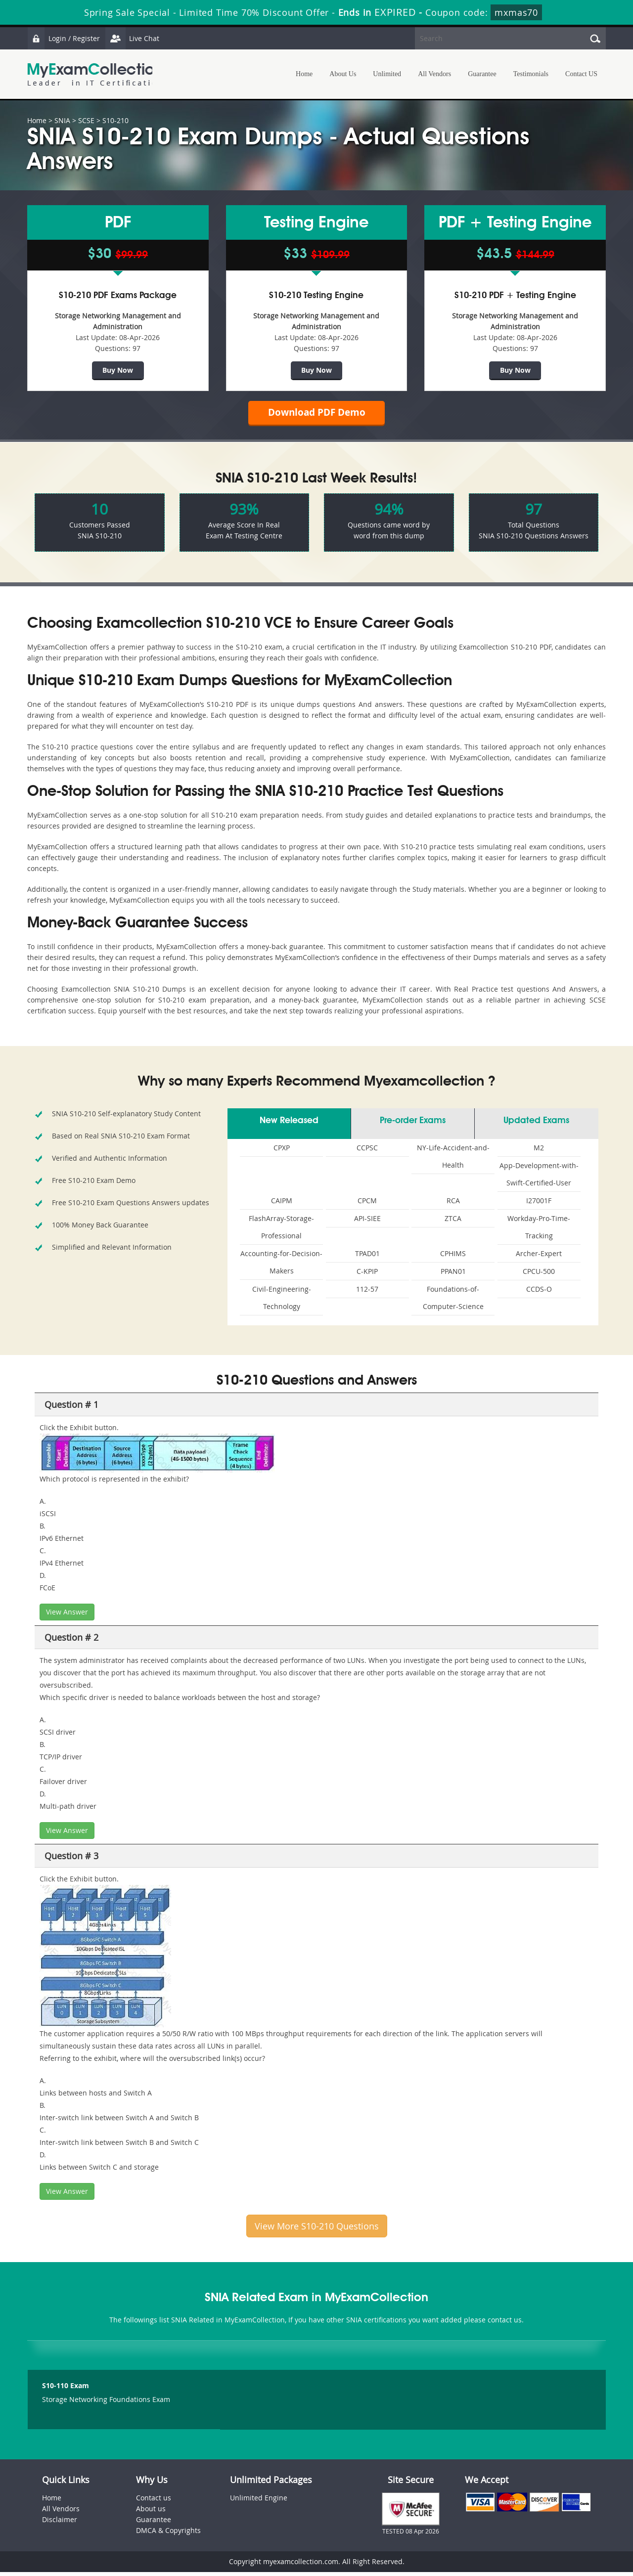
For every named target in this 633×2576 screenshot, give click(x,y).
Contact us (153, 2501)
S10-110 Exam (65, 2389)
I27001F (538, 1204)
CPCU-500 (539, 1275)
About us (151, 2512)
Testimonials (530, 74)
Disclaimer (59, 2523)
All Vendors (434, 74)
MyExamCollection (95, 74)
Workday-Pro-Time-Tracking (538, 1231)
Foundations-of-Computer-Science (453, 1301)
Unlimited (387, 74)
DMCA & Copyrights (168, 2534)
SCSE (86, 120)
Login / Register (64, 38)
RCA (453, 1204)
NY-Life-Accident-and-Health (453, 1160)
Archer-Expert (539, 1257)
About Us (342, 74)
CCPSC (367, 1151)
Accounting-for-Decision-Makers (281, 1266)
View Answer (67, 1615)
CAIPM (281, 1204)
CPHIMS (453, 1257)
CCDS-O (539, 1293)
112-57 (367, 1293)
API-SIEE (367, 1222)
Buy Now (117, 370)
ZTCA (453, 1222)
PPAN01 (453, 1275)
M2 (539, 1151)
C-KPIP (367, 1275)
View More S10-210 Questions (317, 2230)
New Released (289, 1124)
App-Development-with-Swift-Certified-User (539, 1178)
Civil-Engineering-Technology (281, 1301)
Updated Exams (536, 1124)
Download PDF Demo (316, 414)
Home (304, 74)
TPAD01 (367, 1257)
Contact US (581, 74)
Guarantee (482, 74)
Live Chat (134, 38)
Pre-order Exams (413, 1124)
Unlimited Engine (258, 2501)
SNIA (62, 120)
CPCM (367, 1204)
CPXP (281, 1151)
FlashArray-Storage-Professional (281, 1231)
